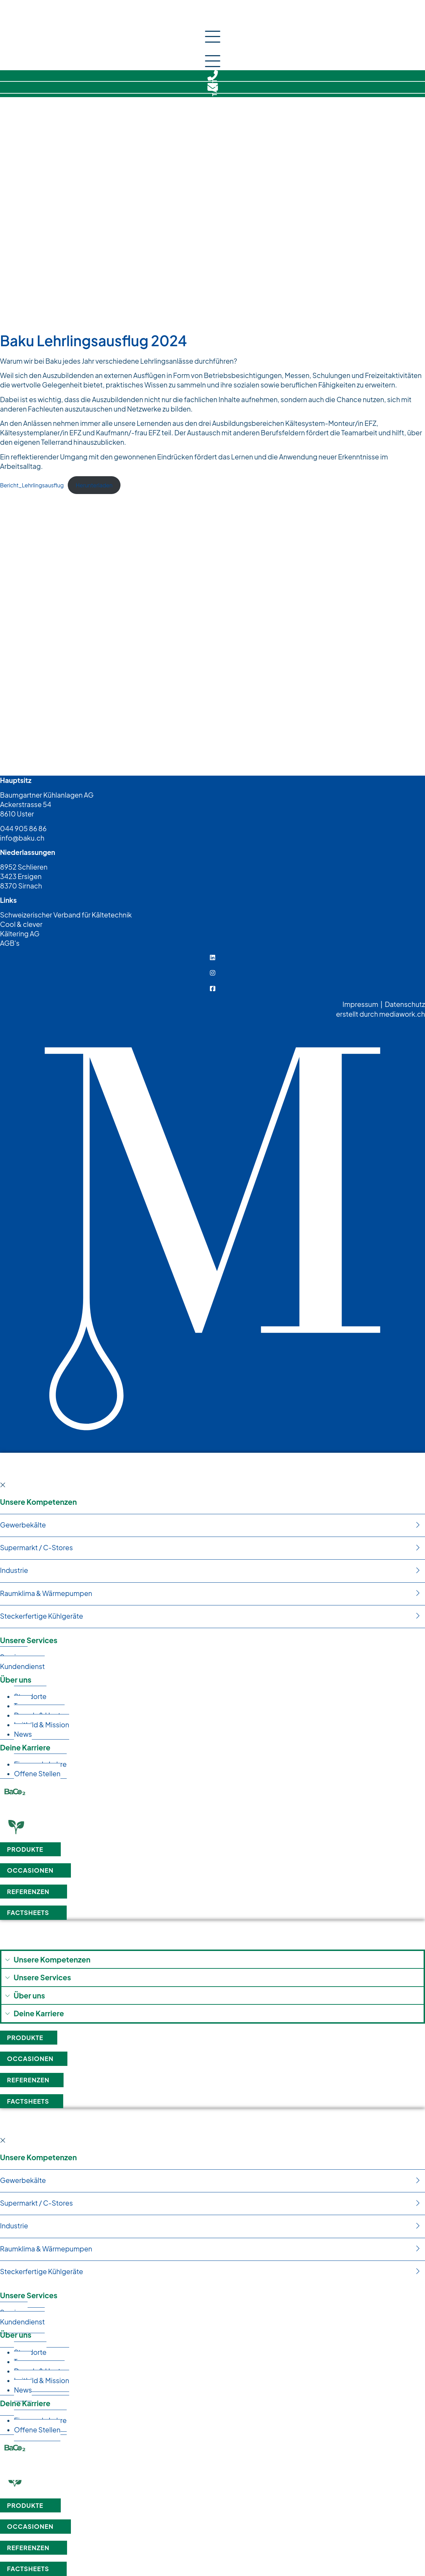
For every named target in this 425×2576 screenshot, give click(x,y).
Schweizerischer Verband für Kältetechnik (66, 914)
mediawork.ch (402, 1014)
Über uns (15, 1679)
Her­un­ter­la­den (94, 485)
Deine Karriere (25, 1747)
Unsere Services (28, 1640)
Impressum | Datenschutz (384, 1004)
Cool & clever (21, 924)
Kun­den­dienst (22, 1666)
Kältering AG (19, 933)
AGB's (10, 943)
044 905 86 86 (23, 828)
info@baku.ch (22, 838)
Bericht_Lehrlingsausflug (32, 485)
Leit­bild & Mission (41, 1724)
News (23, 1734)
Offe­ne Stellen (37, 1773)
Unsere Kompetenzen (38, 1502)
